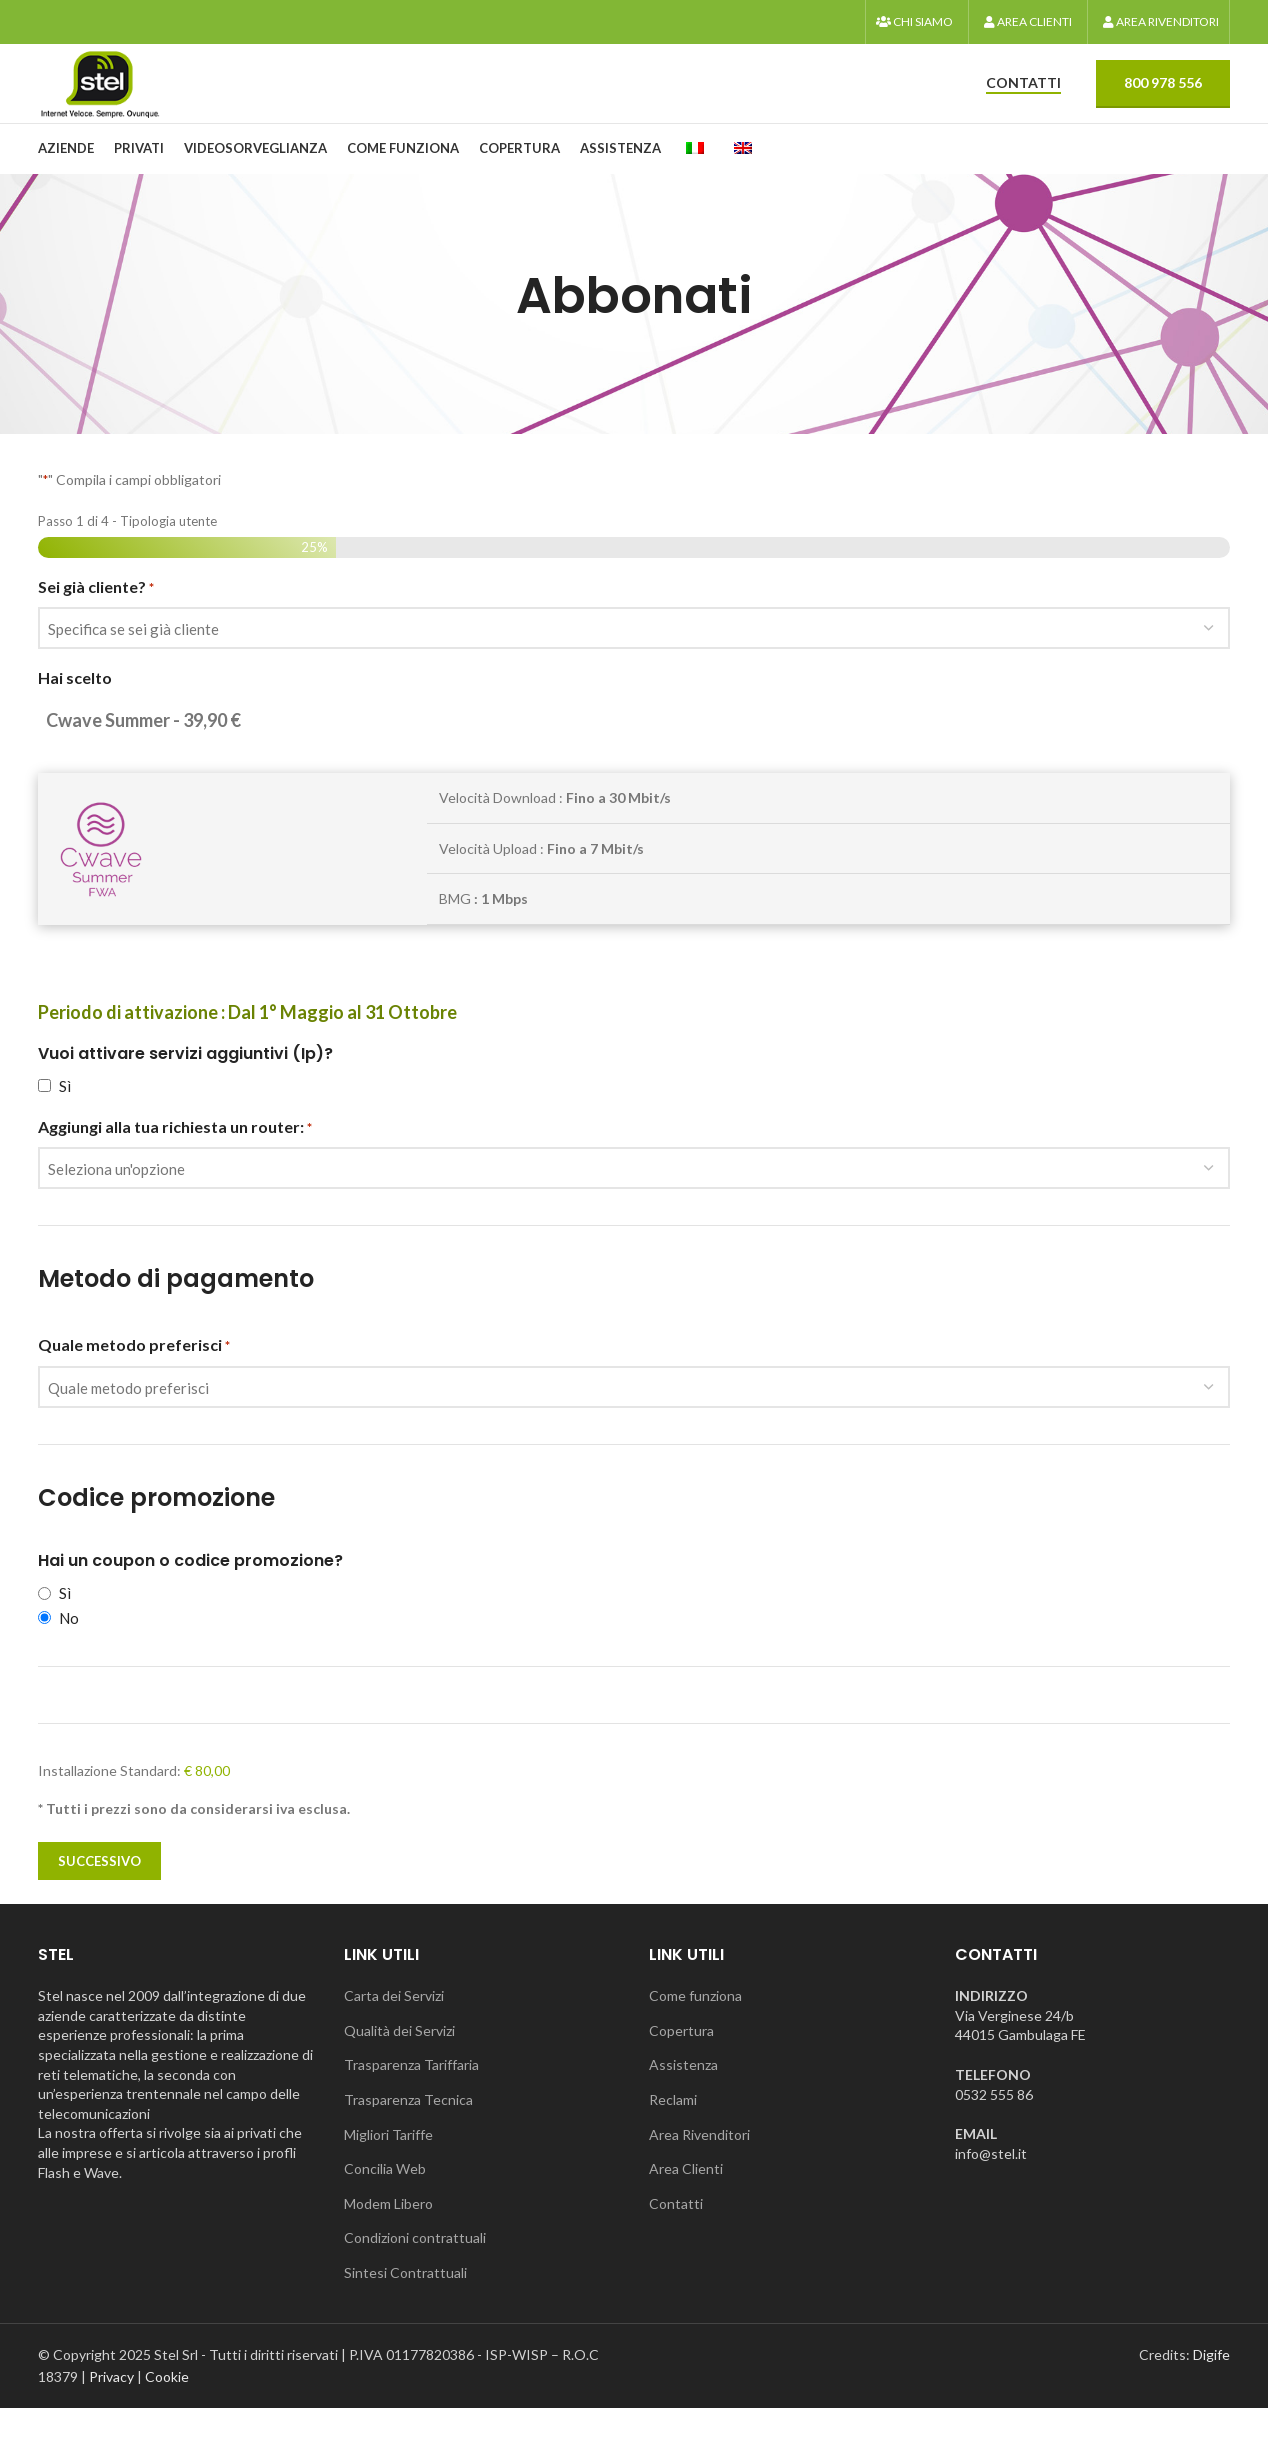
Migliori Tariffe (388, 2169)
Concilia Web (385, 2204)
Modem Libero (388, 2238)
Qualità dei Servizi (399, 2065)
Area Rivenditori (699, 2169)
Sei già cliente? (96, 619)
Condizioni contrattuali (415, 2273)
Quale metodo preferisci (134, 1377)
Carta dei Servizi (394, 2031)
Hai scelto (75, 709)
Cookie (167, 2412)
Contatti (676, 2238)
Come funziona (695, 2031)
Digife (1211, 2389)
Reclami (673, 2135)
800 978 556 (1163, 101)
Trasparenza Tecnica (408, 2135)
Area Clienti (686, 2204)
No (69, 1649)
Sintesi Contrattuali (405, 2308)
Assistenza (683, 2100)
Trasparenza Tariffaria (411, 2100)
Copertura (681, 2065)
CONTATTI (1023, 102)
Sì (65, 1117)
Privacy (111, 2412)
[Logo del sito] (118, 100)
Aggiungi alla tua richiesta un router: (175, 1159)
